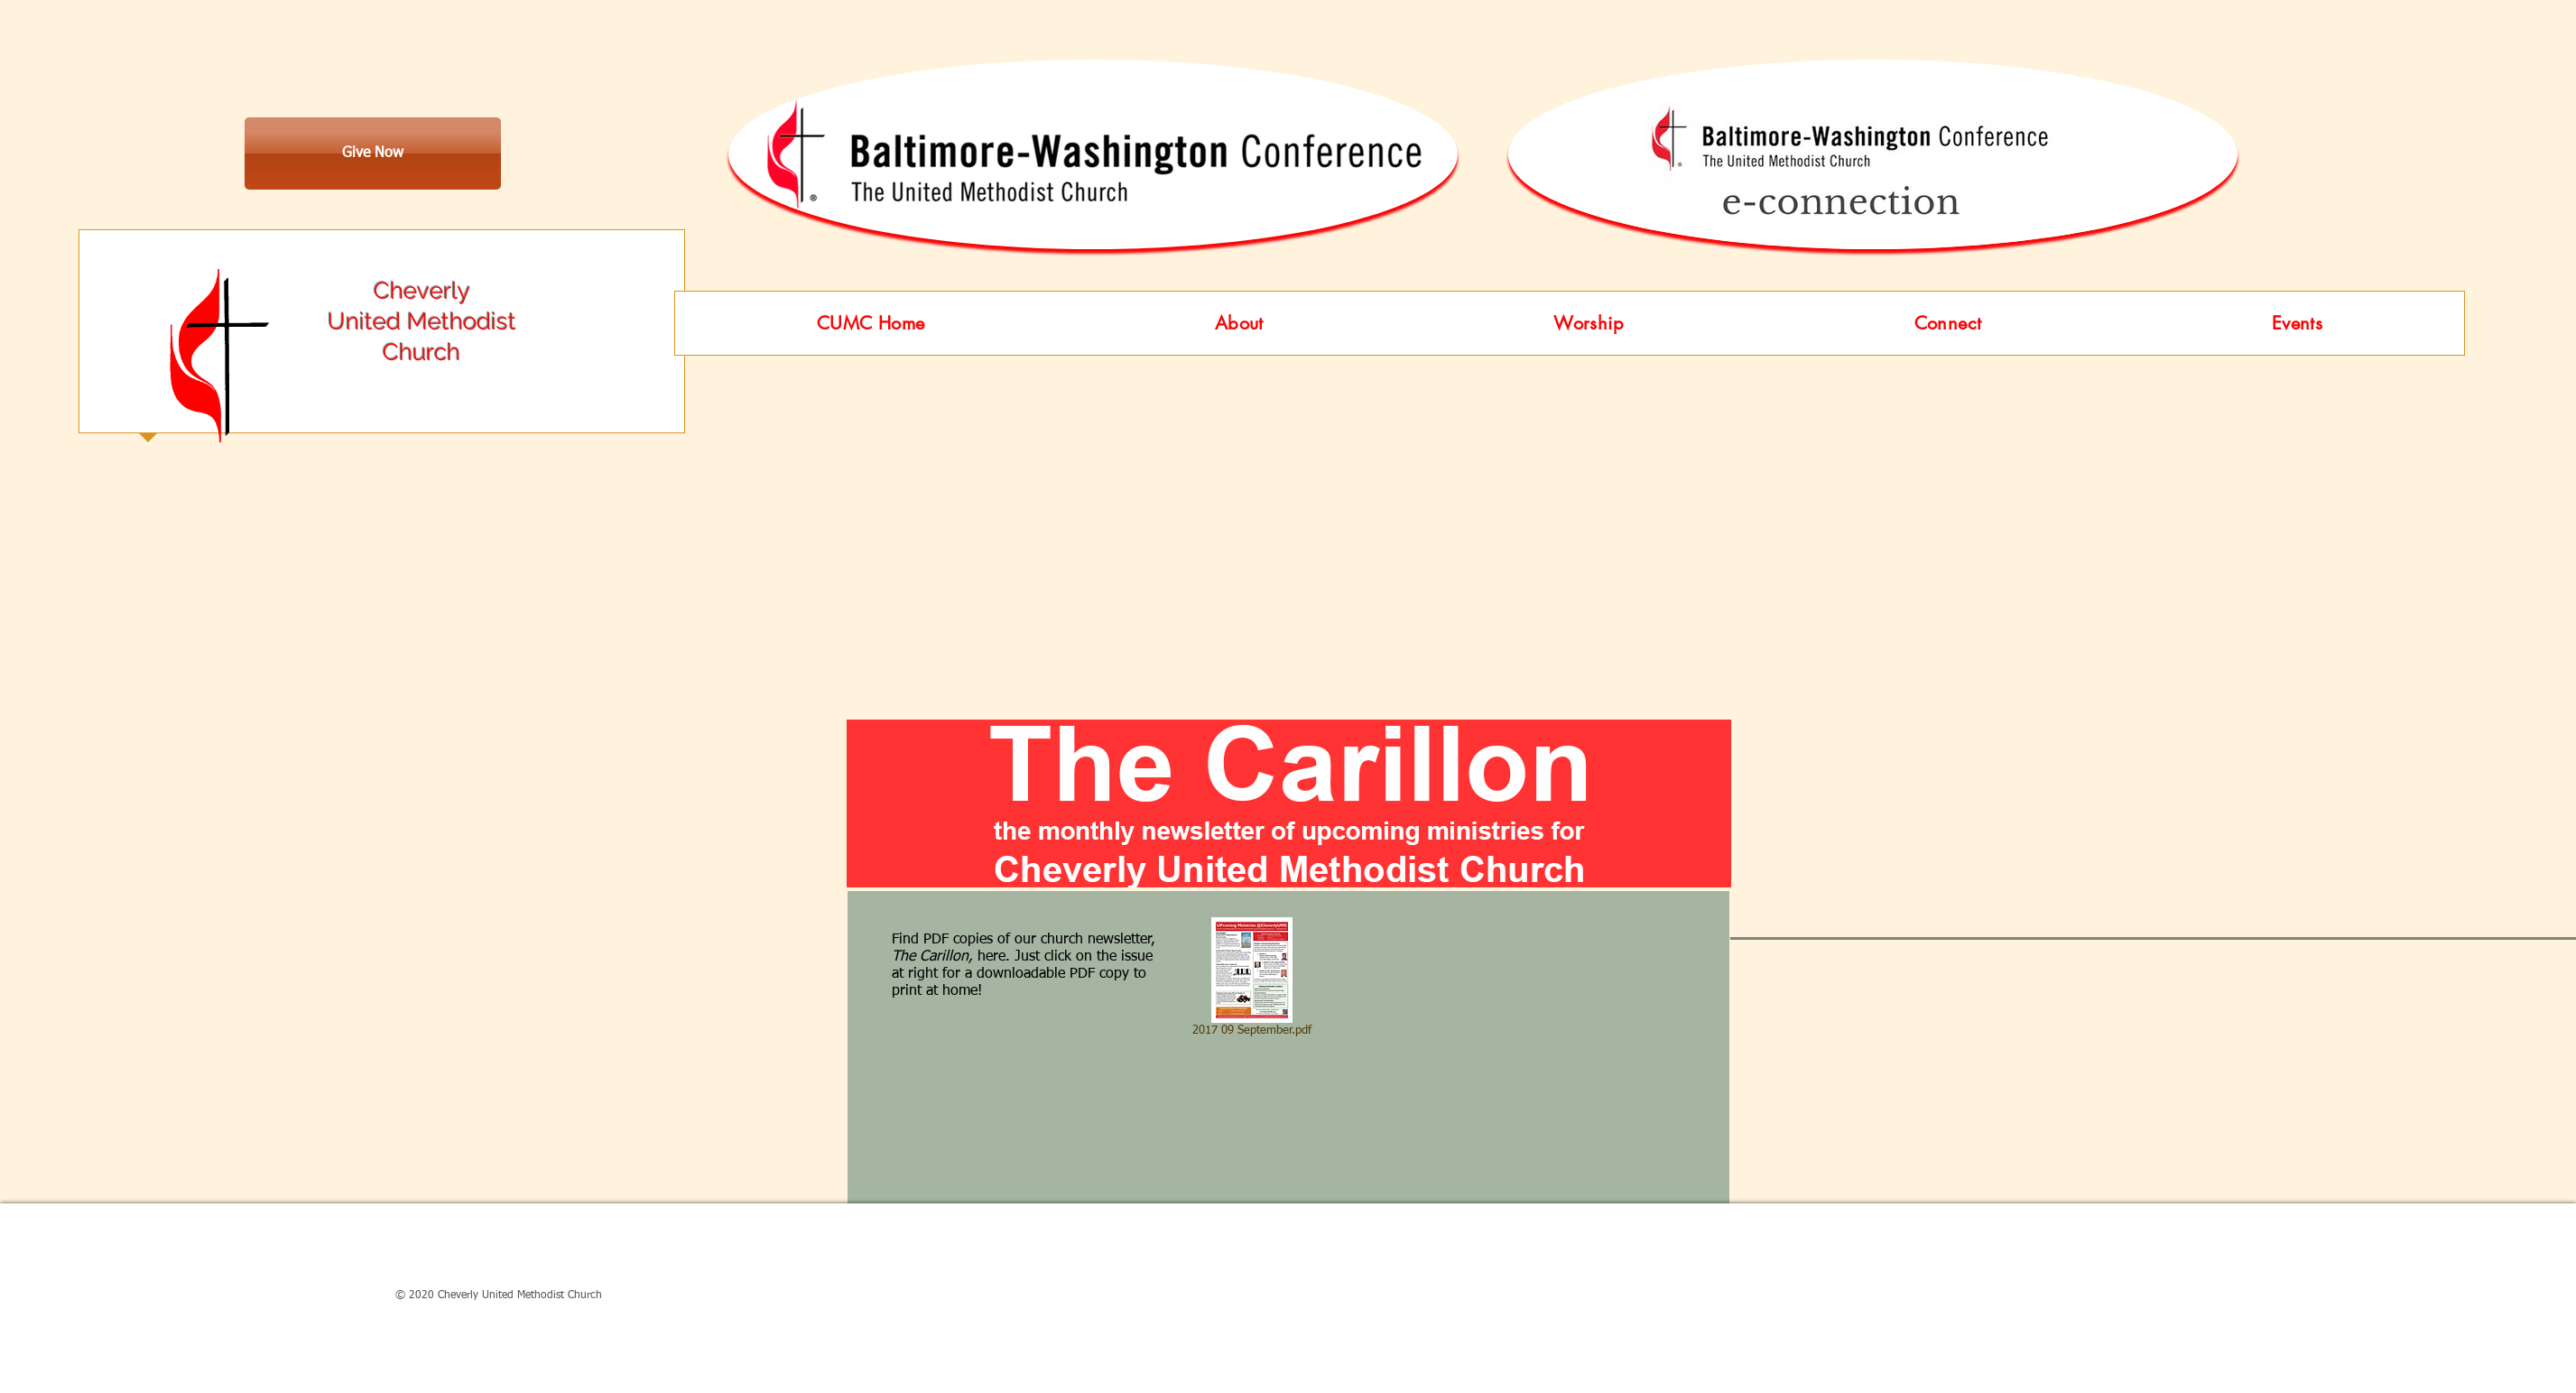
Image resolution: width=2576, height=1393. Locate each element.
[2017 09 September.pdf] (1251, 980)
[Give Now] (373, 153)
